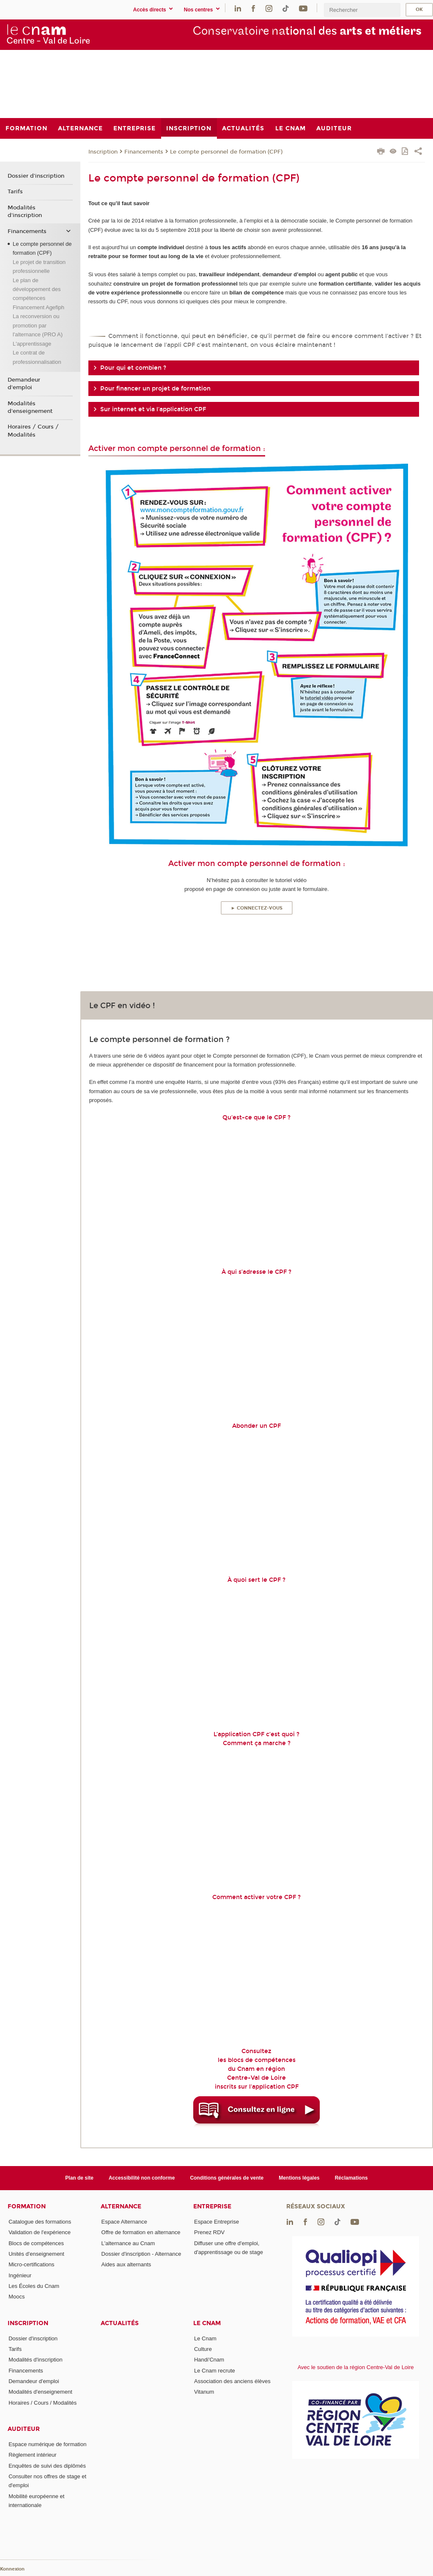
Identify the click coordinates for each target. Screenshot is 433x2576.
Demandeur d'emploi (24, 384)
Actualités (120, 2323)
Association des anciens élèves (232, 2381)
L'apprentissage (32, 344)
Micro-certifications (31, 2264)
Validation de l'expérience (39, 2232)
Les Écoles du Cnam (33, 2286)
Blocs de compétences (36, 2243)
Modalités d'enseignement (30, 407)
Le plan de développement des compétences (36, 289)
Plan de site (79, 2178)
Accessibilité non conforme (142, 2178)
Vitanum (204, 2392)
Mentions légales (299, 2178)
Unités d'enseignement (36, 2254)
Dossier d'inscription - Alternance (141, 2254)
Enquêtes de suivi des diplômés (47, 2466)
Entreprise (212, 2206)
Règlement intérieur (32, 2455)
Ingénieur (19, 2275)
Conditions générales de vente (226, 2178)
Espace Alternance (124, 2222)
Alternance (121, 2206)
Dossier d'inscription (36, 176)
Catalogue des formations (39, 2222)
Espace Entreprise (216, 2222)
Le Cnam (207, 2323)
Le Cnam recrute (214, 2370)
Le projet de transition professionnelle (39, 266)
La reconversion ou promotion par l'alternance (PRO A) (38, 325)
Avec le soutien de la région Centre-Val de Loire (356, 2367)
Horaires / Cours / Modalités (33, 430)
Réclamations (351, 2178)
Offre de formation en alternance (141, 2232)
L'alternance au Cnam (128, 2243)
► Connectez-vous (256, 908)
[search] (362, 10)
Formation (27, 2206)
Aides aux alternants (126, 2264)
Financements (143, 151)
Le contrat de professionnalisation (37, 357)
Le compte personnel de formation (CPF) (226, 151)
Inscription (103, 151)
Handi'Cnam (209, 2359)
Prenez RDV (209, 2232)
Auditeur (24, 2429)
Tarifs (15, 191)
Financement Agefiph (38, 307)
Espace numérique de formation (47, 2444)
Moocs (16, 2296)
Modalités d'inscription (25, 211)
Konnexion (12, 2569)
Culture (203, 2349)
